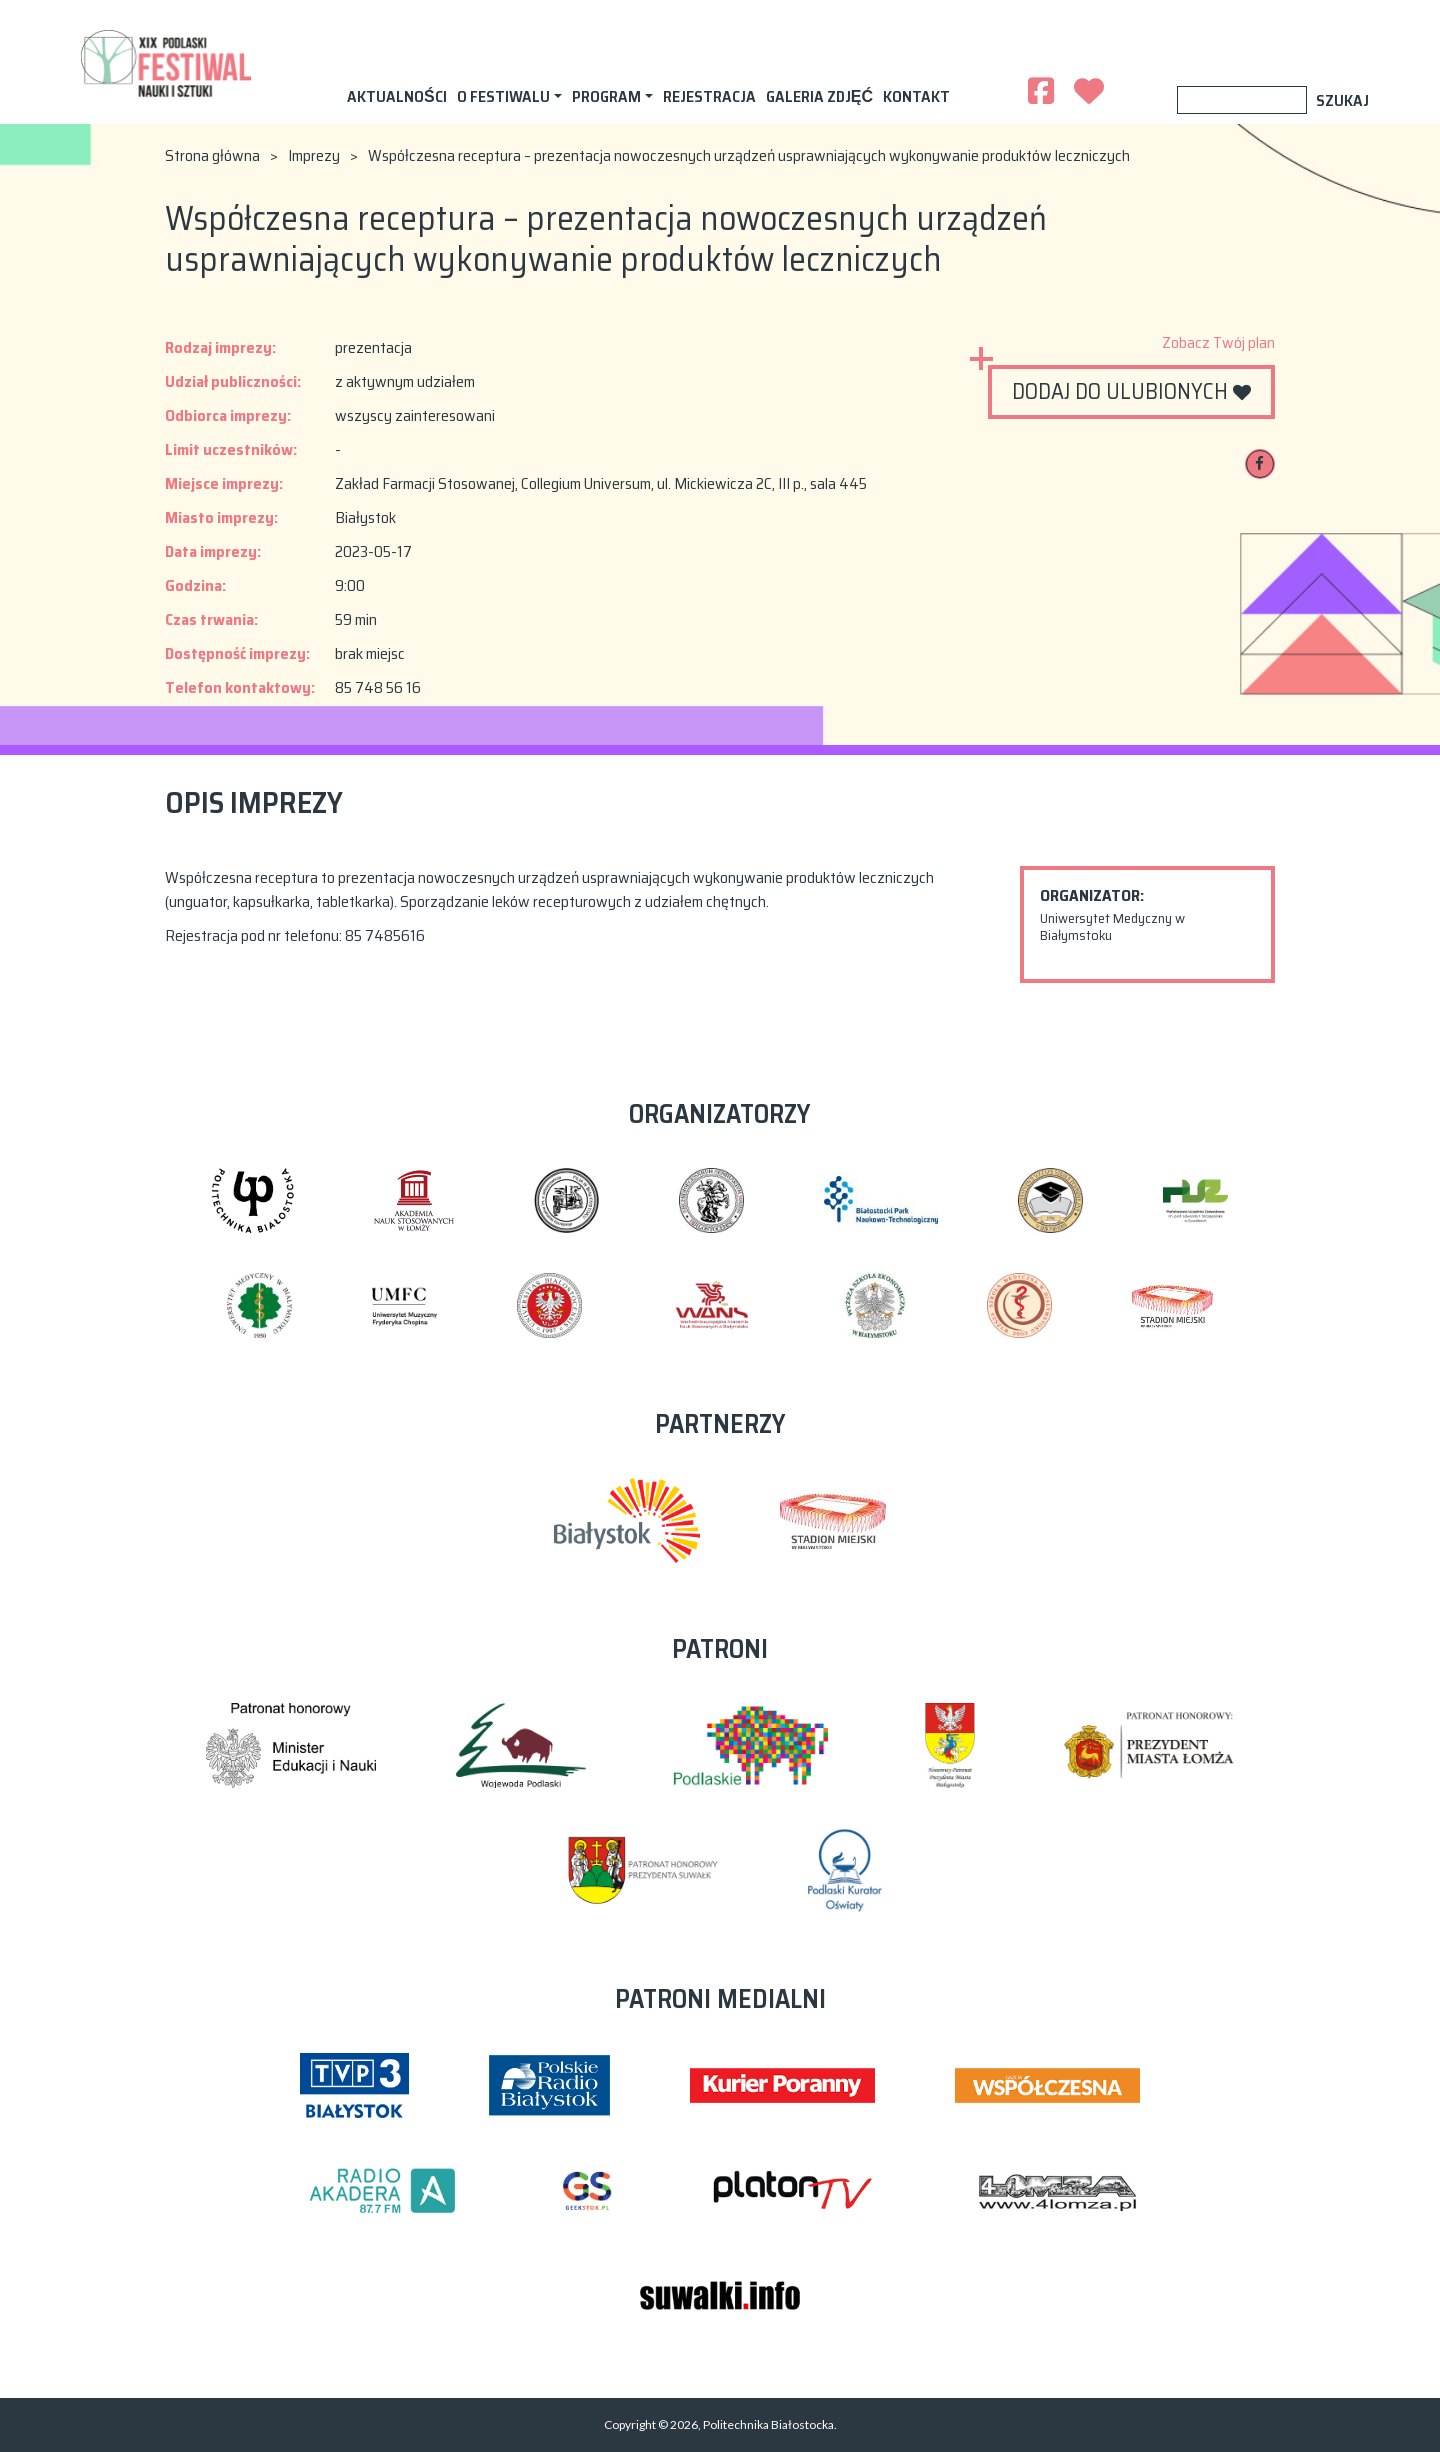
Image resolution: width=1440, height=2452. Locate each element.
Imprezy (314, 156)
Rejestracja (709, 96)
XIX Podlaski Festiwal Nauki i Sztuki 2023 (167, 62)
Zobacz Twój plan (1218, 343)
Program (606, 96)
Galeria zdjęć (819, 96)
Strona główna (212, 156)
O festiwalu (503, 96)
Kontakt (916, 96)
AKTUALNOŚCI (397, 96)
